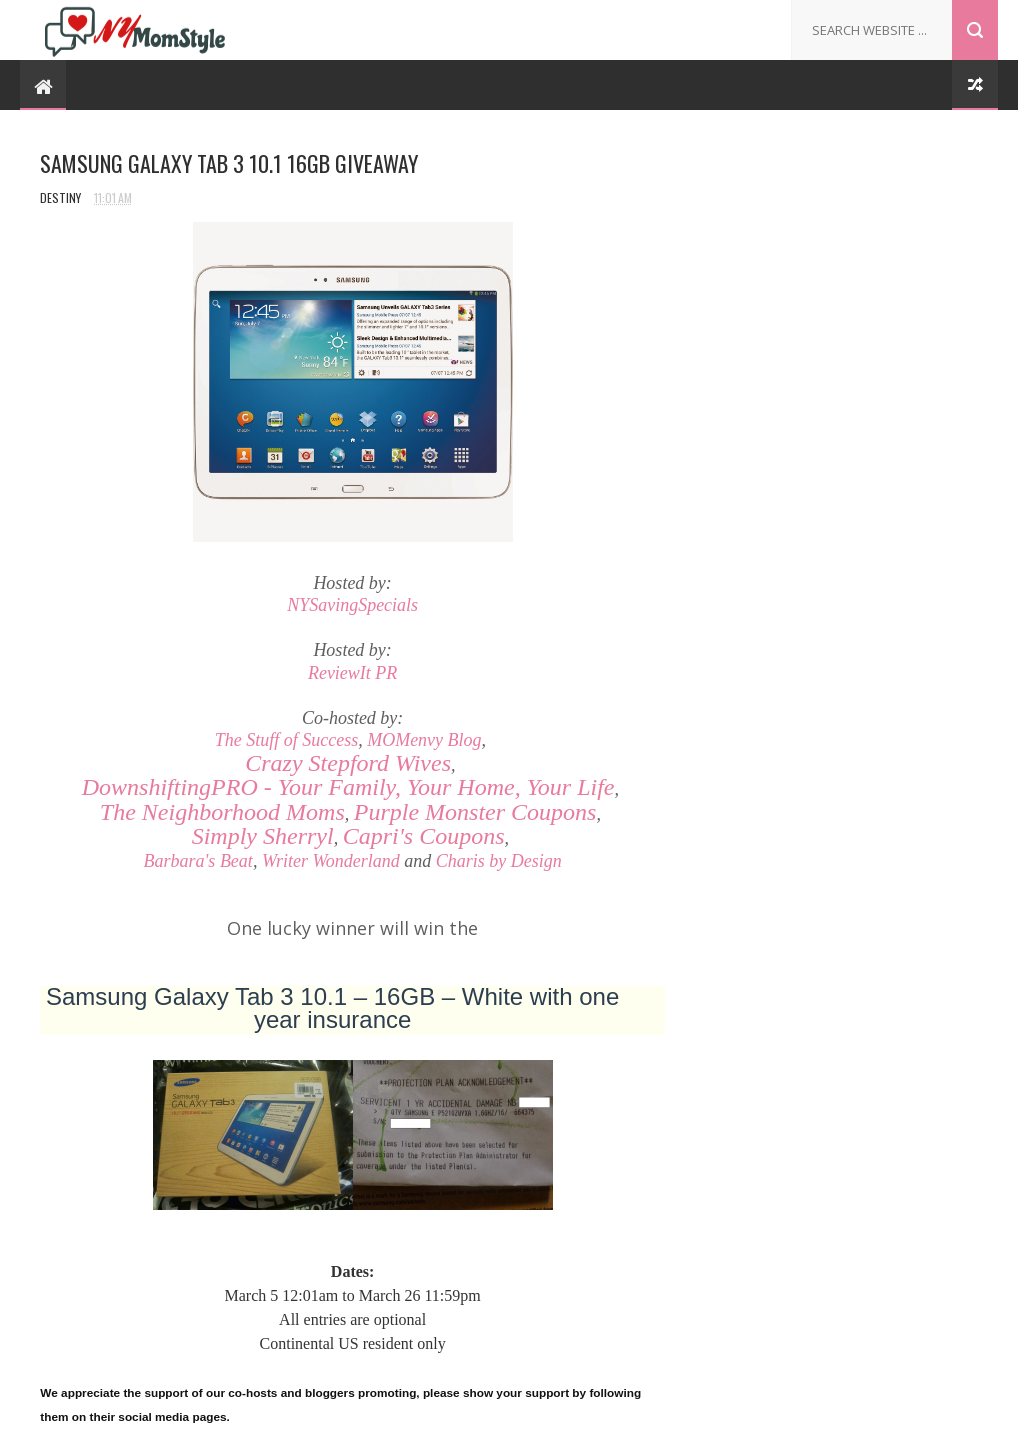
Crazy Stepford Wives (348, 763)
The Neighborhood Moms (222, 812)
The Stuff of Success (286, 740)
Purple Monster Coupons (475, 812)
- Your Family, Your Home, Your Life (348, 787)
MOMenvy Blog (424, 740)
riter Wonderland (338, 861)
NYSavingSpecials (352, 605)
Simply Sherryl (263, 836)
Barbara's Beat (198, 861)
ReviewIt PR (352, 673)
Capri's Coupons (424, 836)
